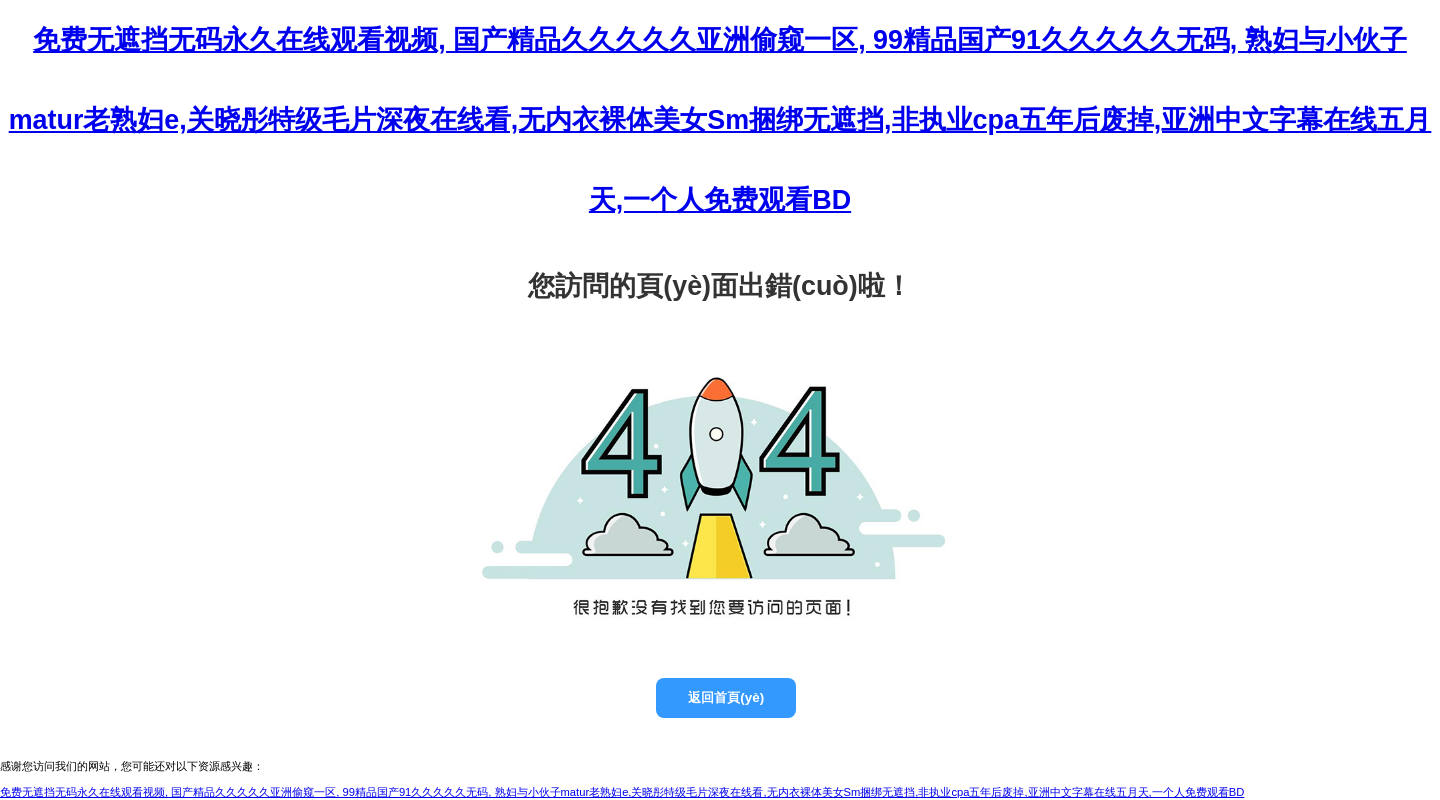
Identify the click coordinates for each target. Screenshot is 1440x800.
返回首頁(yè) (726, 697)
